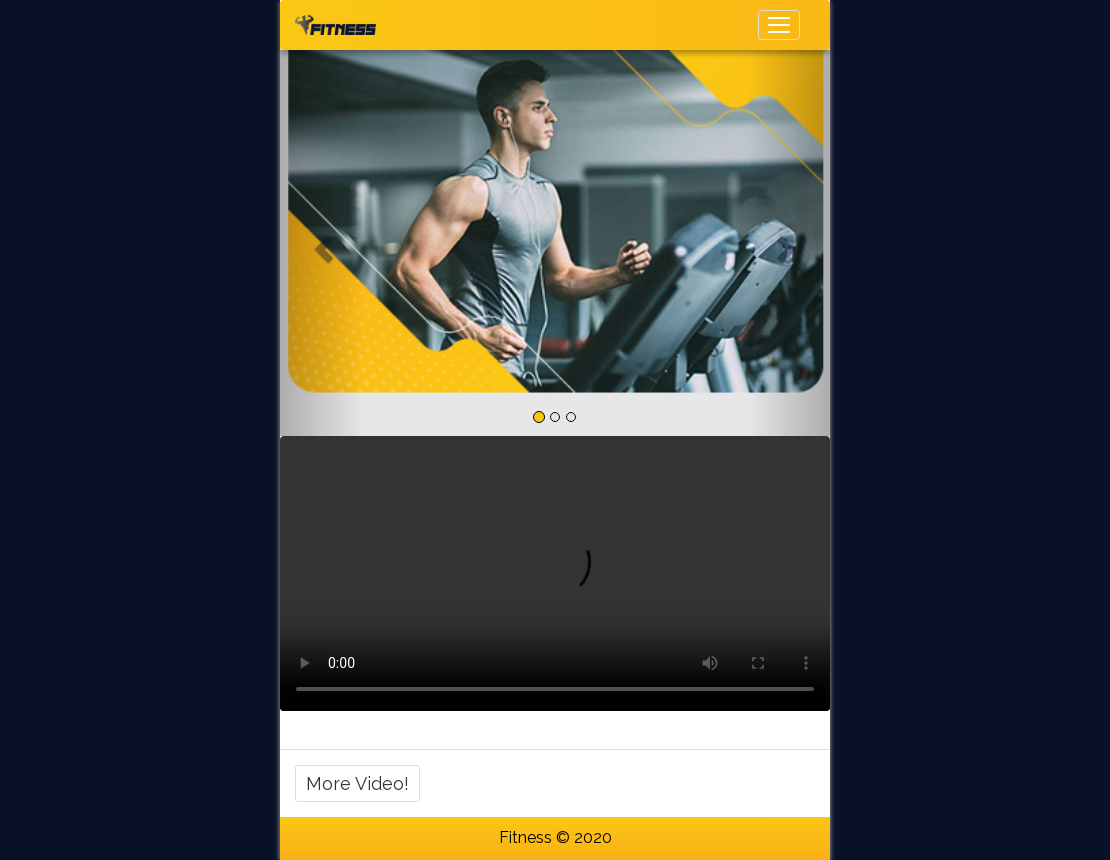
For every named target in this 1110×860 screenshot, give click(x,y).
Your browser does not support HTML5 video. (555, 573)
